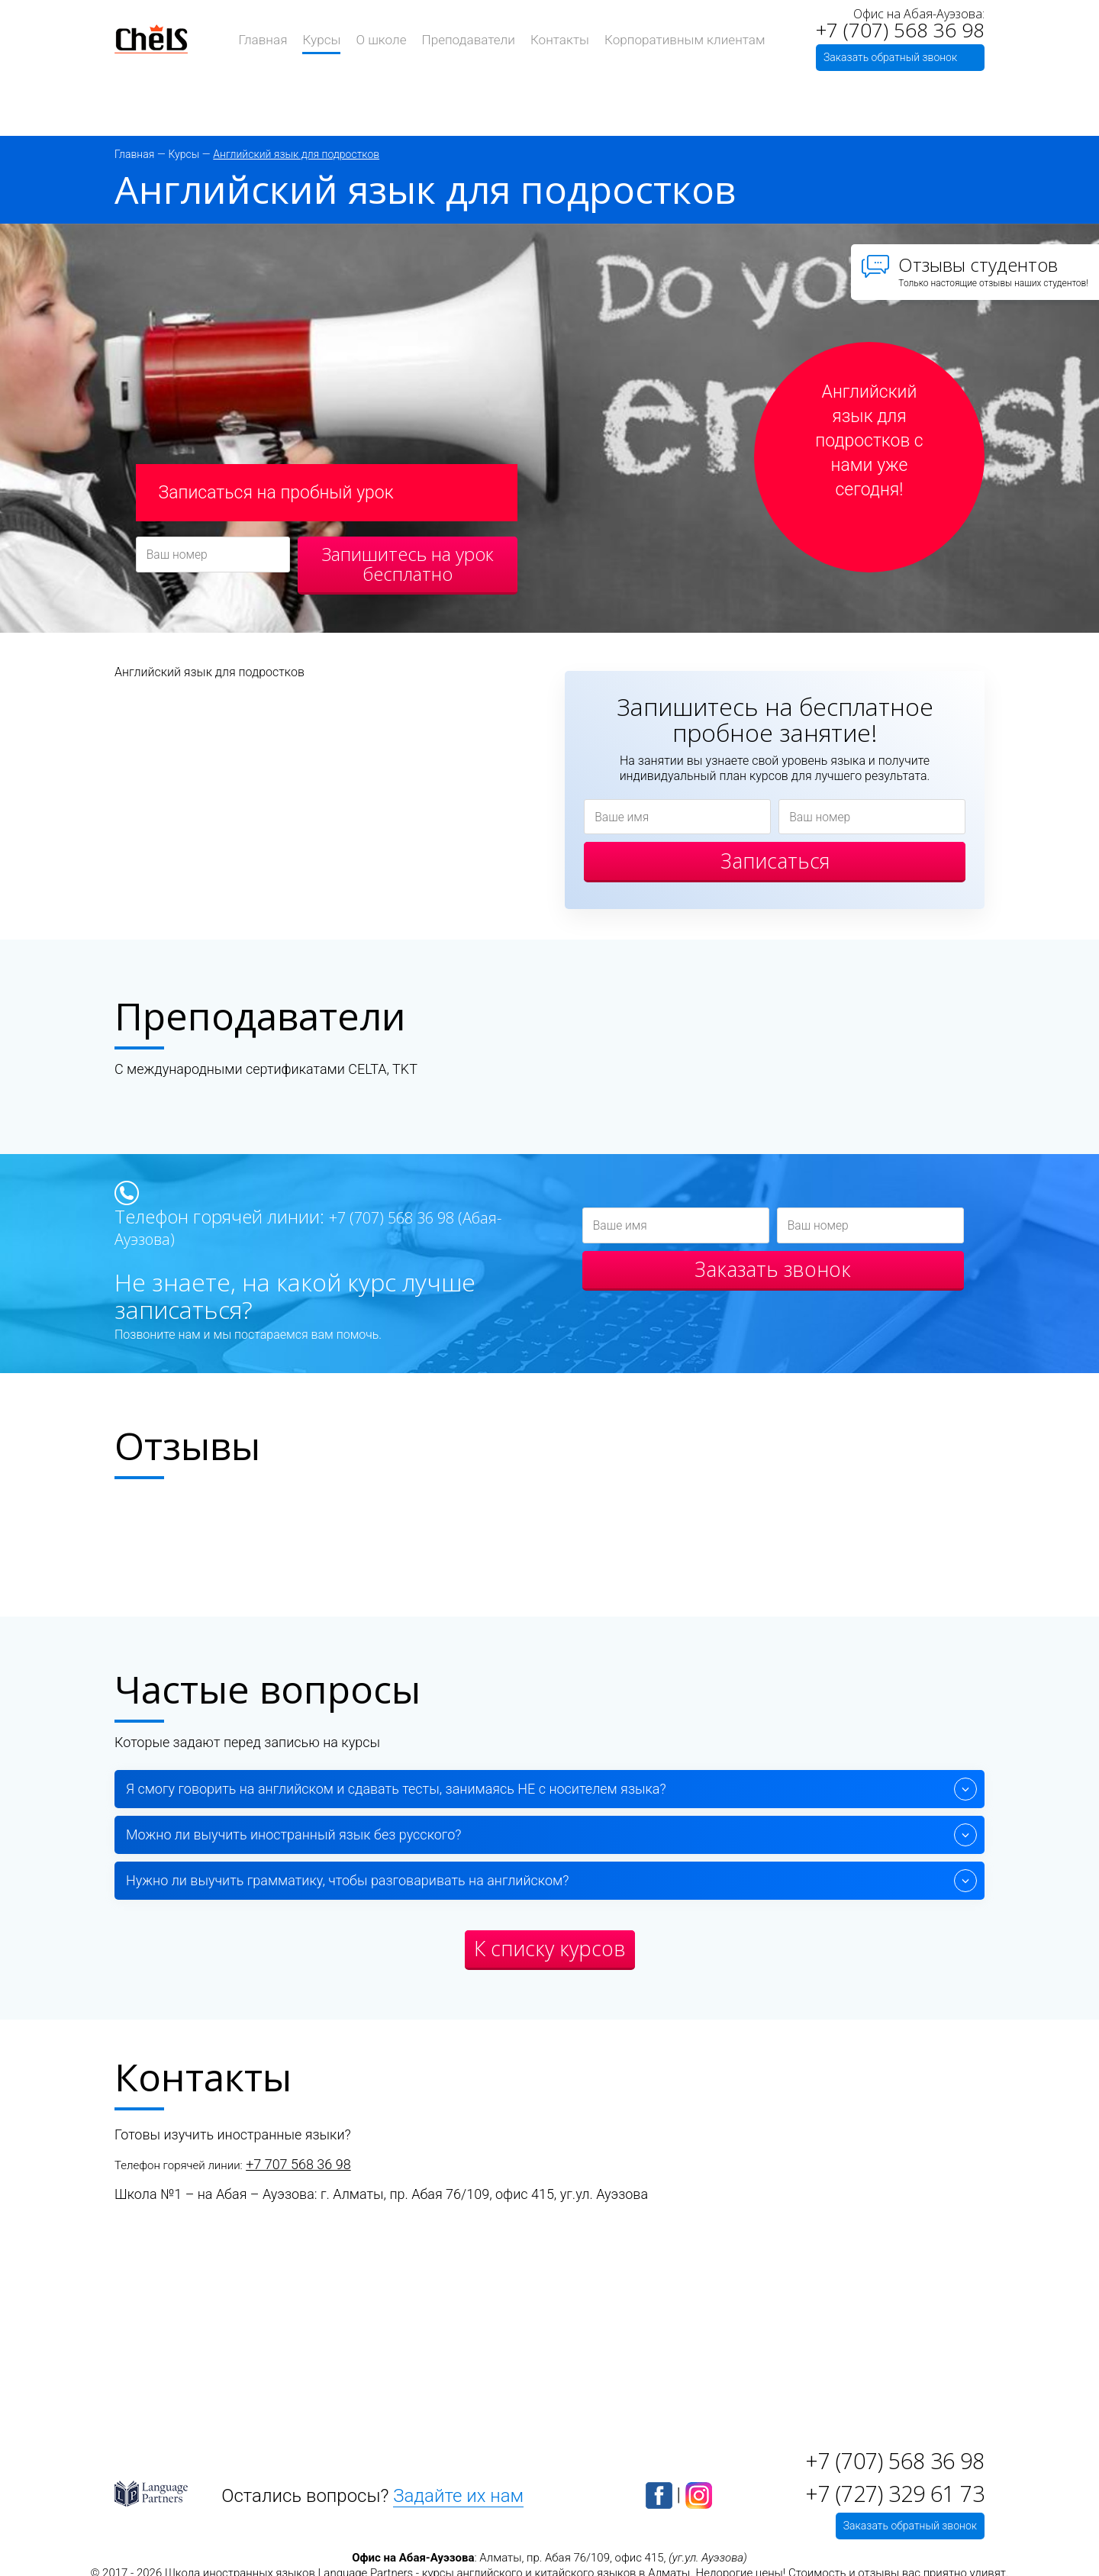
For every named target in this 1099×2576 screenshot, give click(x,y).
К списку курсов (550, 1950)
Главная (276, 39)
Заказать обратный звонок (890, 56)
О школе (388, 39)
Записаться (775, 864)
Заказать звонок (773, 1275)
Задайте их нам (455, 2494)
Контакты (557, 39)
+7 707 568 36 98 (298, 2167)
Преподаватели (470, 39)
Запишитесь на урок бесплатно (407, 564)
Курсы (332, 39)
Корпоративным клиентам (675, 39)
